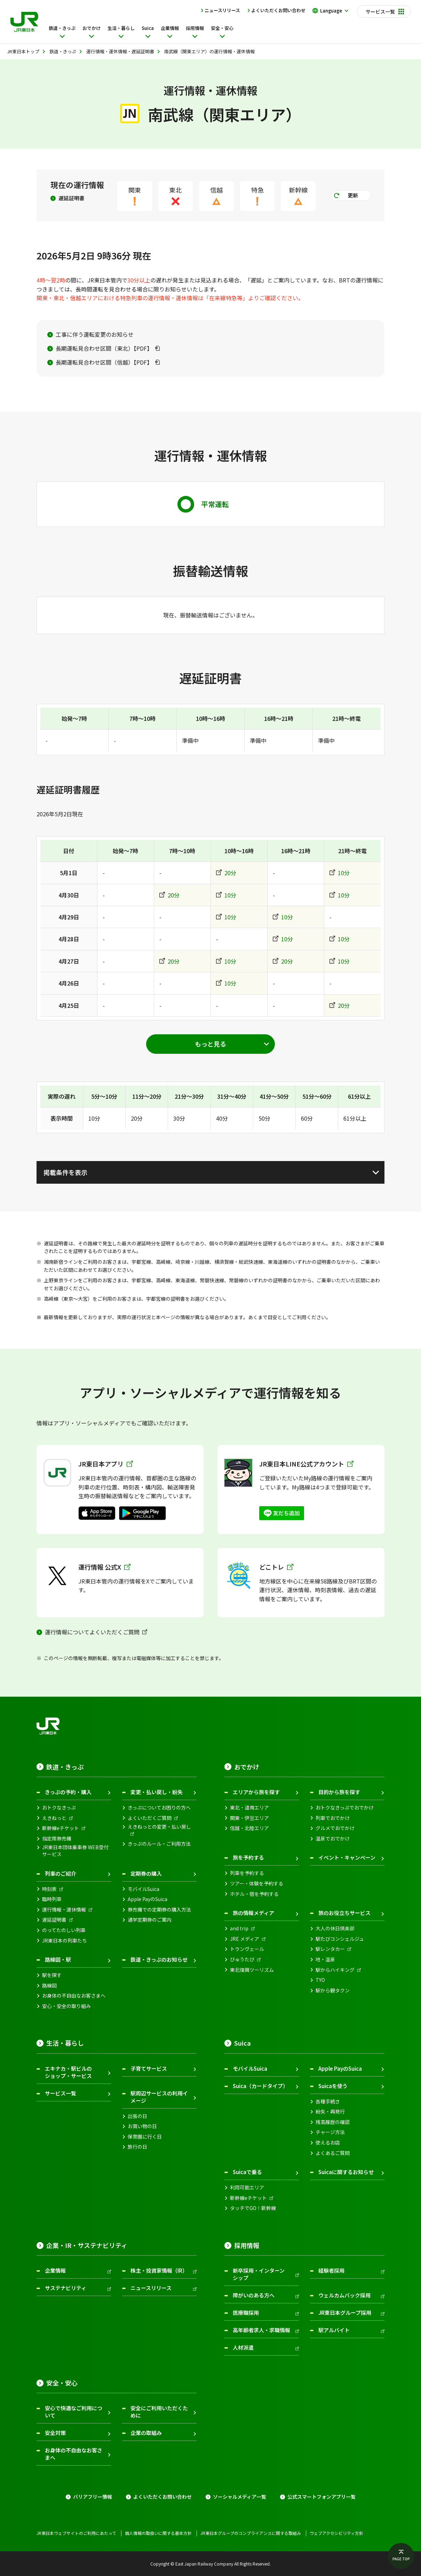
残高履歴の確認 (333, 2122)
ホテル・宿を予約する (254, 1894)
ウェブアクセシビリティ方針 (336, 2533)
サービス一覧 (60, 2093)
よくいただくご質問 (150, 1818)
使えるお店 (328, 2142)
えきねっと (54, 1818)
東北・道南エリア (249, 1807)
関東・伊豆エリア (249, 1818)
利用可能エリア (247, 2187)
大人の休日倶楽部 (335, 1928)
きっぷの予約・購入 (68, 1792)
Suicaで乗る (247, 2172)
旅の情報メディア (253, 1912)
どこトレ (276, 1566)
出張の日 (137, 2116)
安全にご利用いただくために (159, 2411)
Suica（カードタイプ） (260, 2085)
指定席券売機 (56, 1838)
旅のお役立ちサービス (344, 1912)
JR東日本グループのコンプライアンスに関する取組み (250, 2533)
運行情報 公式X (104, 1566)
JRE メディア (244, 1939)
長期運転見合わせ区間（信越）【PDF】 (104, 362)
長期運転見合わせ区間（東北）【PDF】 (104, 348)
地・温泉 (325, 1959)
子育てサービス (148, 2068)
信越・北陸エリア (249, 1828)
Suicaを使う (333, 2085)
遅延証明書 (71, 198)
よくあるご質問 (333, 2153)
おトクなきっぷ (59, 1807)
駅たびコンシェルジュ (340, 1939)
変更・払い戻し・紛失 (156, 1792)
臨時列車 (52, 1899)
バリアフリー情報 (92, 2496)
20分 (230, 873)
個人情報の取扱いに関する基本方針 (158, 2533)
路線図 (49, 1985)
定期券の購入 (146, 1873)
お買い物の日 (142, 2126)
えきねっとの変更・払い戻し (159, 1826)
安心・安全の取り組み (66, 2006)
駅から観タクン (333, 1990)
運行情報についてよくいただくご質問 (92, 1632)
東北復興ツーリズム (252, 1970)
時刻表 (49, 1889)
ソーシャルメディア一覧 (239, 2496)
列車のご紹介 (60, 1873)
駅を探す (52, 1975)
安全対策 (55, 2432)
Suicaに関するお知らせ (346, 2172)
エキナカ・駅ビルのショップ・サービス (68, 2072)
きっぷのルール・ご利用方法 (159, 1843)
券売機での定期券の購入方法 (159, 1909)
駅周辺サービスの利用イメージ (159, 2096)
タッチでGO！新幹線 (253, 2208)
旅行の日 (137, 2146)
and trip (239, 1928)
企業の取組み (146, 2432)
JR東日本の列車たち (64, 1940)
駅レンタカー (330, 1949)
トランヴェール (247, 1949)
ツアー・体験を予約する (256, 1883)
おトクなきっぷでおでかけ (345, 1807)
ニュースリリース (222, 10)
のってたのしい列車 (64, 1930)
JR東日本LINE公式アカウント (306, 1463)
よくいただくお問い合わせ (278, 10)
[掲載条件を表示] (210, 1172)
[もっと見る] (210, 1044)
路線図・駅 (58, 1959)
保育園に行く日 (145, 2136)
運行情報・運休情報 (64, 1909)
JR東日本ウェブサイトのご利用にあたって (76, 2533)
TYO (320, 1980)
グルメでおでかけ (335, 1828)
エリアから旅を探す (256, 1792)
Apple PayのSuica (147, 1899)
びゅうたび (242, 1959)
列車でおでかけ (333, 1818)
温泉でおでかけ (333, 1838)
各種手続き (328, 2101)
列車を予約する (247, 1873)
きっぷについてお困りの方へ (159, 1807)
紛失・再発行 (330, 2111)
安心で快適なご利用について (73, 2411)
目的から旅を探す (339, 1792)
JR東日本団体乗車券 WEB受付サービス (75, 1851)
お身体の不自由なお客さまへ (73, 1995)
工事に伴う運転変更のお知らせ (95, 334)
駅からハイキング (335, 1970)
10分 (344, 873)
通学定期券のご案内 (150, 1919)
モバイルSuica (143, 1889)
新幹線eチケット (60, 1828)
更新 (353, 195)
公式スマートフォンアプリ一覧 (321, 2496)
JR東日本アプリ (105, 1463)
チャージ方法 (330, 2132)
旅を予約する (248, 1857)
